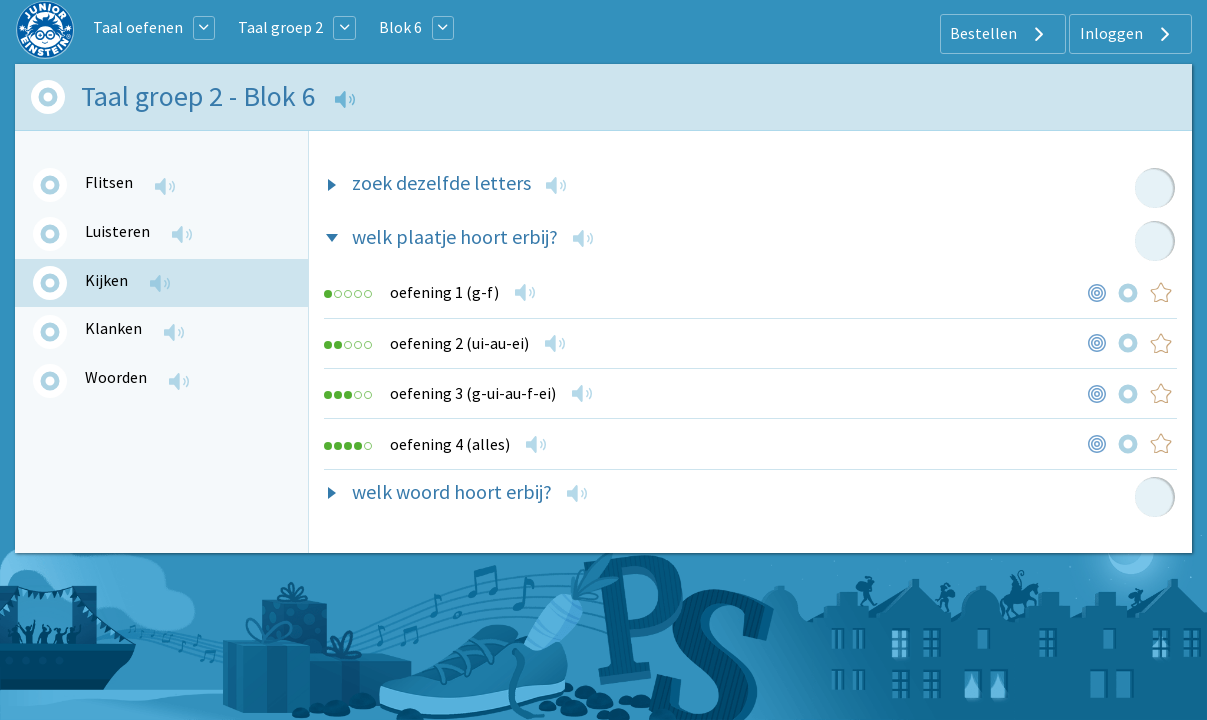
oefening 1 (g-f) (444, 292)
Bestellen (999, 34)
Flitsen (109, 182)
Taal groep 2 (280, 27)
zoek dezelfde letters (441, 182)
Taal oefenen (138, 27)
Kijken (106, 280)
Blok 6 (400, 27)
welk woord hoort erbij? (452, 491)
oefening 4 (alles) (450, 444)
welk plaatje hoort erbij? (455, 236)
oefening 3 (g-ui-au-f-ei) (473, 393)
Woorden (116, 377)
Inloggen (1127, 34)
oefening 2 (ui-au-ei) (459, 343)
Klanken (113, 328)
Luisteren (117, 231)
